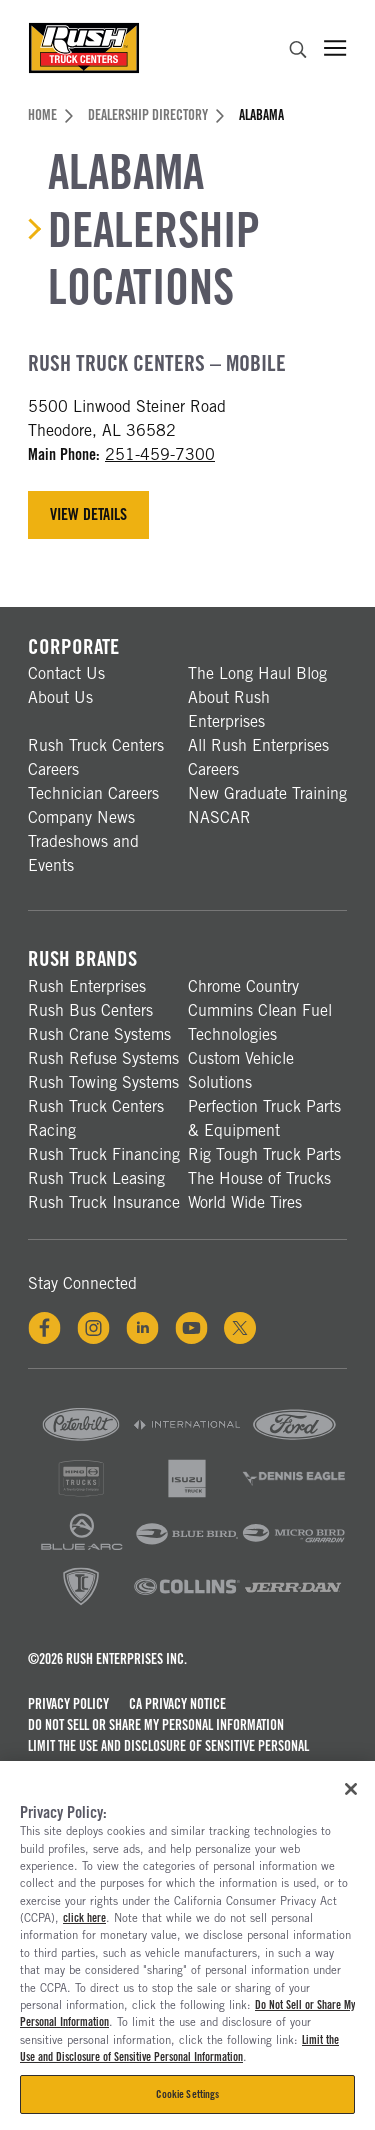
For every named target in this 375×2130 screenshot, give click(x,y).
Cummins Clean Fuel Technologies (260, 1022)
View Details (88, 514)
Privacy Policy (68, 1704)
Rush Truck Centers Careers (96, 757)
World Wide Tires (245, 1202)
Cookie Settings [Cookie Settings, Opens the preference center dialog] (188, 2094)
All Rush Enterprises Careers (258, 757)
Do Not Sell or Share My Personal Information (156, 1725)
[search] (298, 52)
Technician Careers (93, 793)
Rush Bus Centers (90, 1010)
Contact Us (66, 673)
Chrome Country (243, 986)
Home (50, 115)
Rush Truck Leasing (96, 1178)
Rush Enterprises (87, 986)
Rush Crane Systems (99, 1034)
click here (84, 1918)
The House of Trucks (259, 1178)
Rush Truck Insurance (104, 1202)
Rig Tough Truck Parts (264, 1154)
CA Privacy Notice (177, 1704)
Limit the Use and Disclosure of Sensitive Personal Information (168, 1756)
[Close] (351, 1789)
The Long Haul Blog (257, 673)
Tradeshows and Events (83, 853)
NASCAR (219, 817)
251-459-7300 (160, 454)
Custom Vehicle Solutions (241, 1070)
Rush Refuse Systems (103, 1058)
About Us (60, 697)
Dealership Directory (156, 115)
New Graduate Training (267, 793)
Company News (81, 817)
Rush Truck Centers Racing (96, 1118)
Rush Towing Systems (103, 1082)
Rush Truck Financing (104, 1154)
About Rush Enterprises (229, 709)
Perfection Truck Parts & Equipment (264, 1118)
